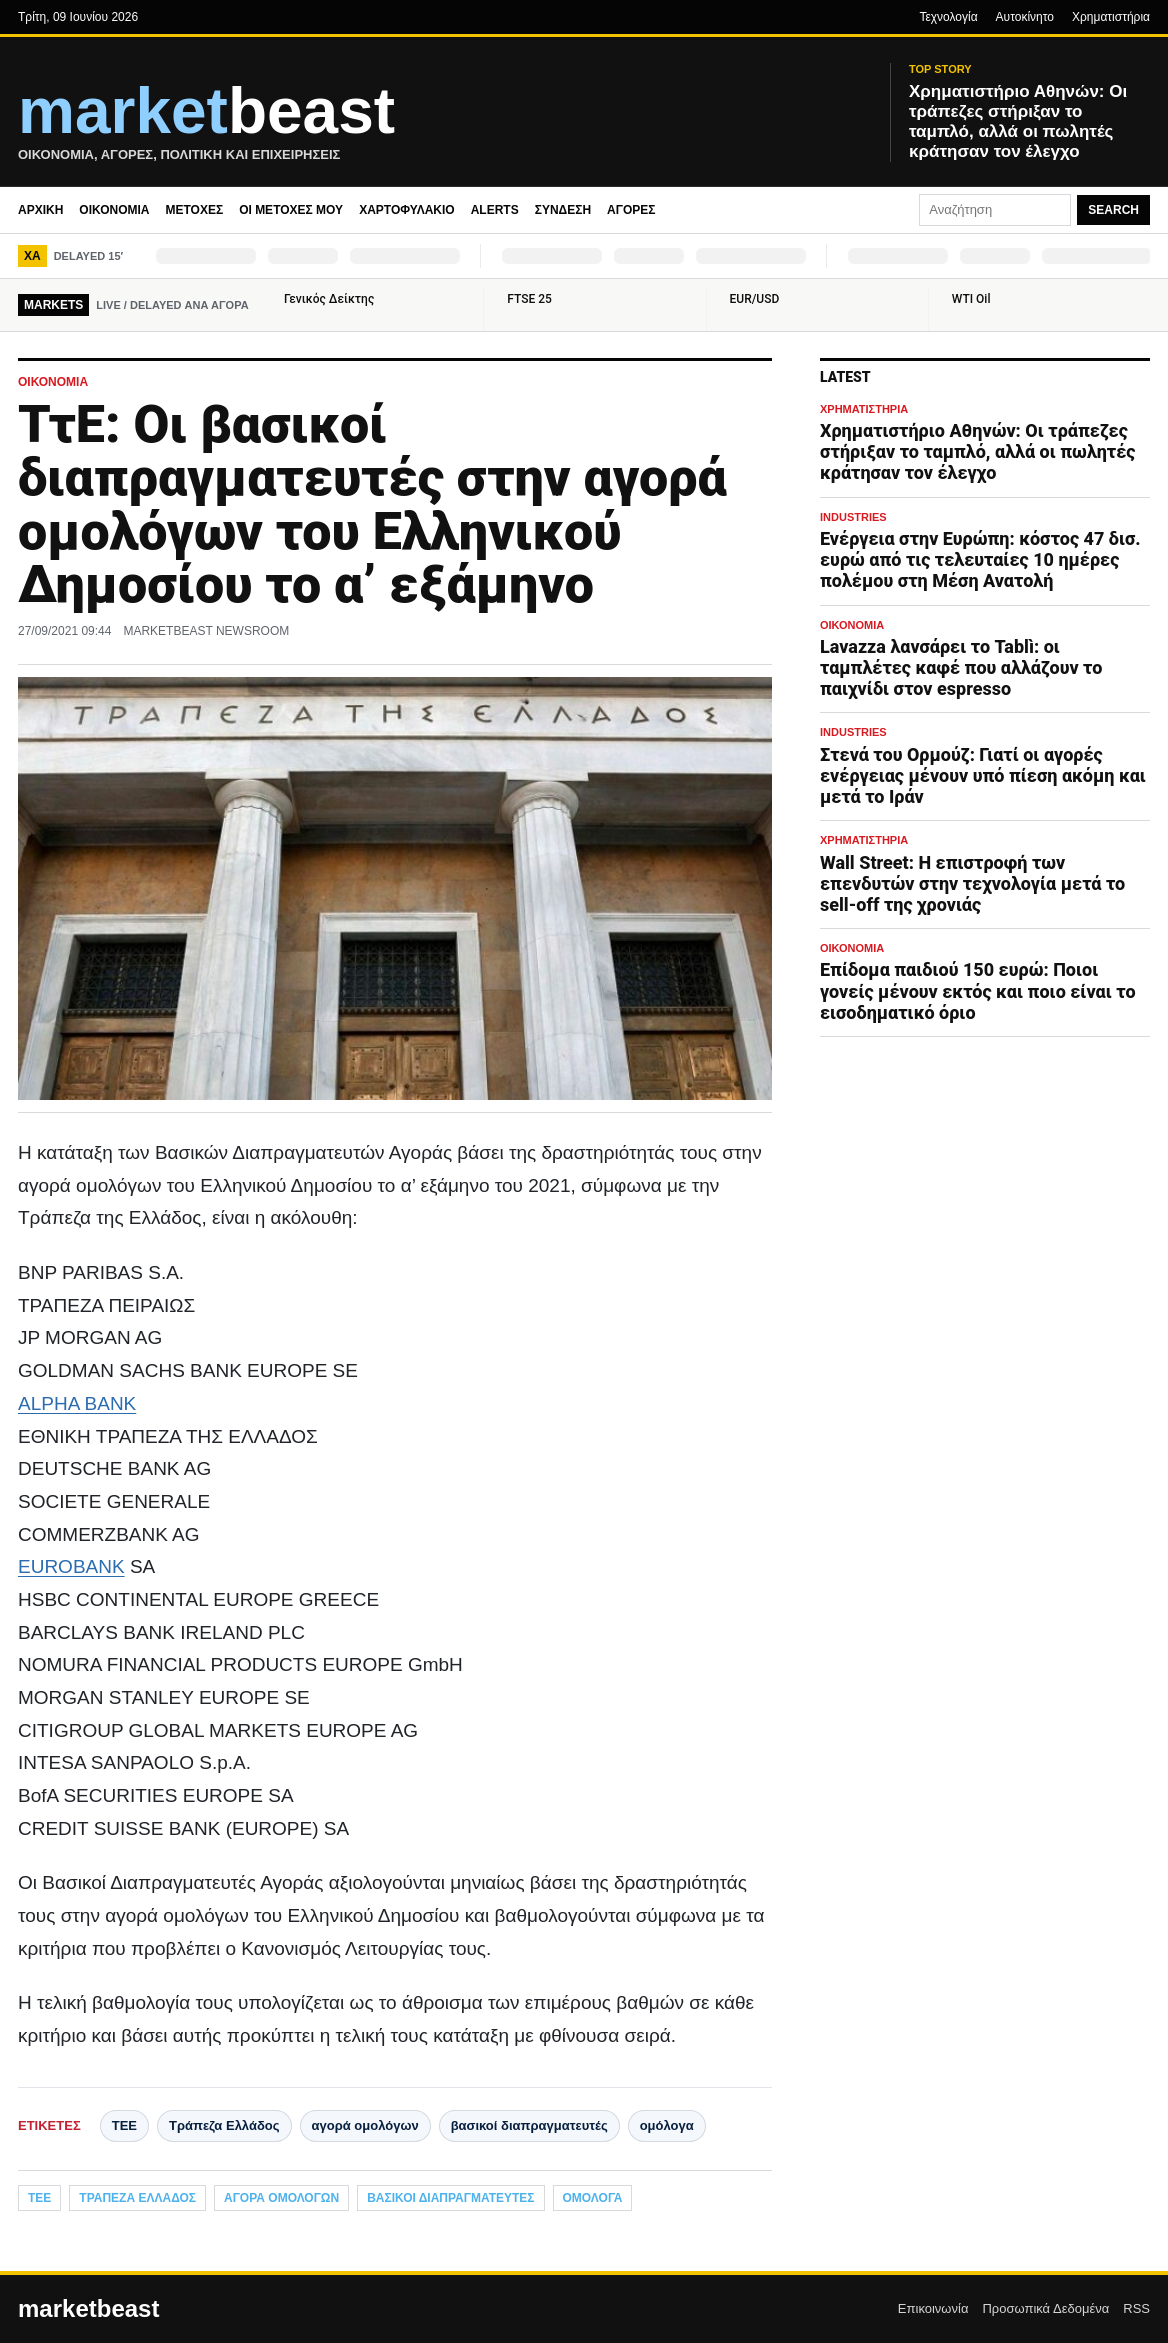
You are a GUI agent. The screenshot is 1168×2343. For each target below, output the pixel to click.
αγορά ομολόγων (365, 2125)
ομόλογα (667, 2125)
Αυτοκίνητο (1025, 17)
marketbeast (88, 2309)
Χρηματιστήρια (1111, 17)
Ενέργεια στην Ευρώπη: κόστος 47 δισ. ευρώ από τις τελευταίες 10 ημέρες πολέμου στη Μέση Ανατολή (980, 559)
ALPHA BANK (77, 1403)
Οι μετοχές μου (291, 210)
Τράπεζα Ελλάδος (224, 2125)
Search (1113, 210)
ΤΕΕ (124, 2125)
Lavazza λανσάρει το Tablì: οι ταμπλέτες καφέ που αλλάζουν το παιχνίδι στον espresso (961, 667)
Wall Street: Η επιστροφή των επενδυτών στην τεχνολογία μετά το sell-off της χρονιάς (972, 883)
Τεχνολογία (948, 17)
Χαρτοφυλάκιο (407, 210)
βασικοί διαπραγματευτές (529, 2125)
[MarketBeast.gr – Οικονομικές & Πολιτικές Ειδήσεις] (442, 122)
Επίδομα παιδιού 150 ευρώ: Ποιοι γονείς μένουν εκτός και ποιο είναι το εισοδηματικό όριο (978, 990)
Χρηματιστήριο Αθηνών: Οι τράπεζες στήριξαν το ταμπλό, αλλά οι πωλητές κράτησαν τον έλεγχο (977, 451)
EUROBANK (71, 1566)
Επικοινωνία (933, 2308)
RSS (1136, 2308)
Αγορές (631, 210)
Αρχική (40, 210)
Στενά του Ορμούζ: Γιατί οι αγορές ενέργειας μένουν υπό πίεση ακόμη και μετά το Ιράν (983, 775)
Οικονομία (114, 210)
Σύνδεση (563, 210)
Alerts (495, 210)
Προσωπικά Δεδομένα (1045, 2308)
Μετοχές (194, 210)
